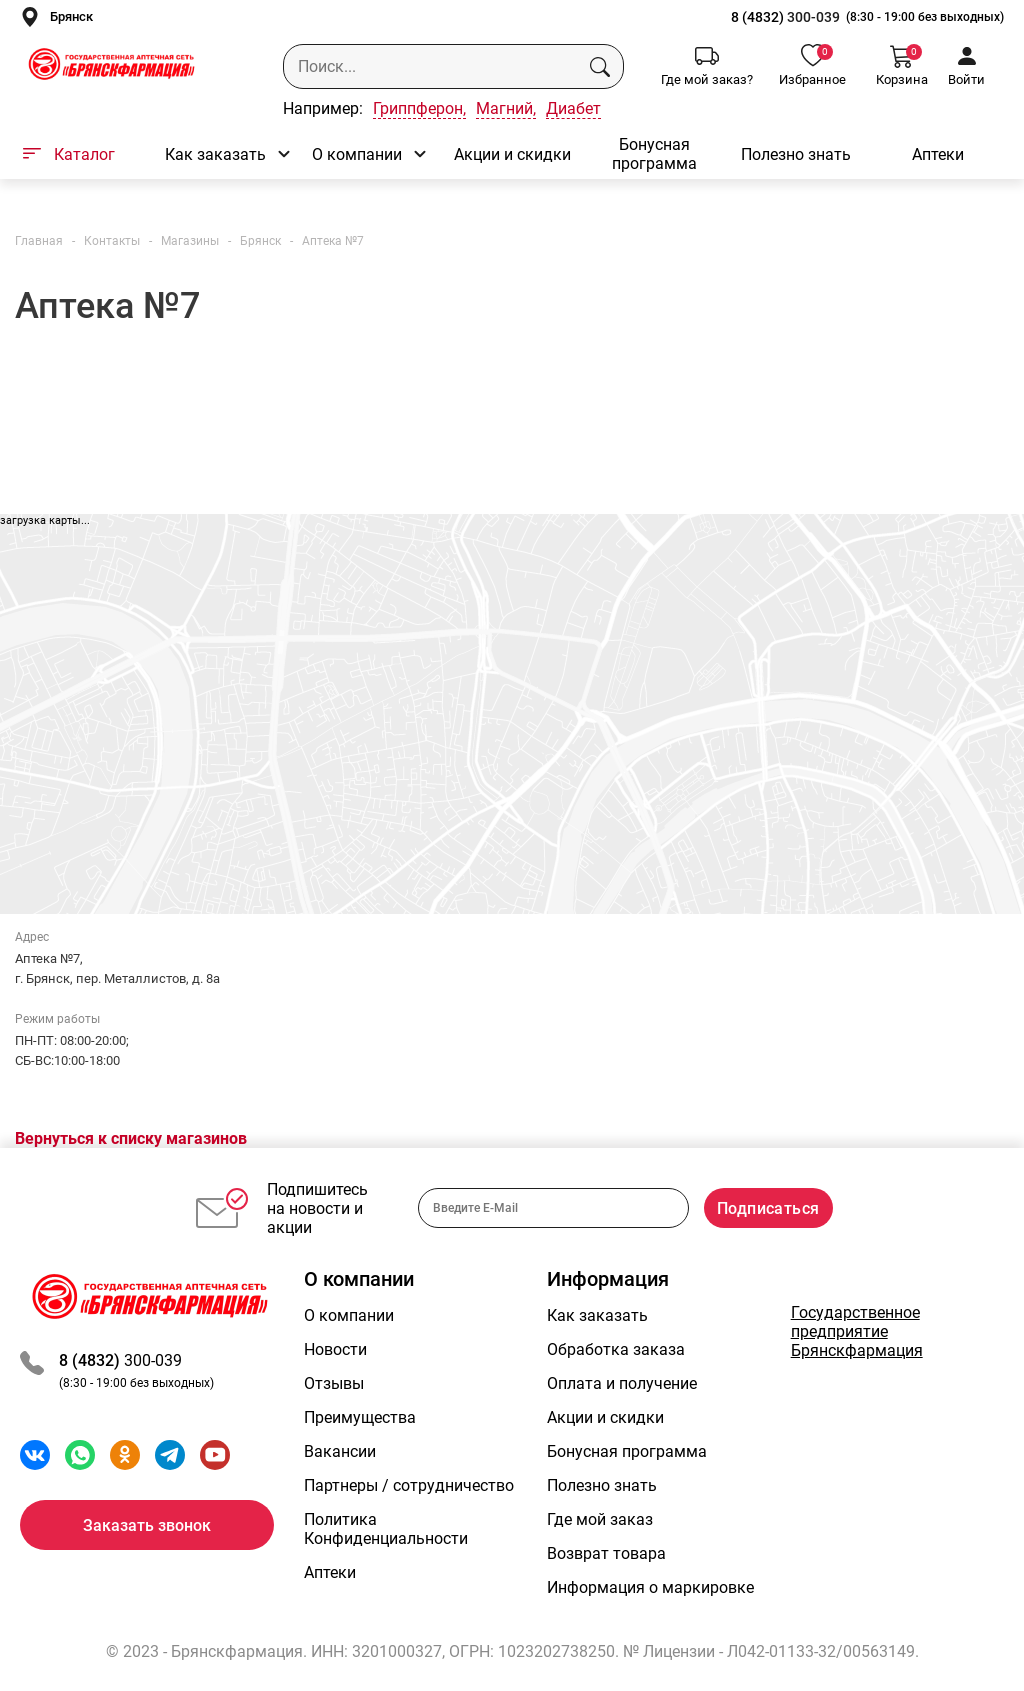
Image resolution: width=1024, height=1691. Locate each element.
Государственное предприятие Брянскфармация (857, 1331)
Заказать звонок (147, 1525)
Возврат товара (606, 1553)
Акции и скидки (512, 154)
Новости (335, 1349)
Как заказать (215, 154)
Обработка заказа (616, 1349)
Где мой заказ (600, 1519)
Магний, (506, 108)
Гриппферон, (419, 108)
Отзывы (334, 1383)
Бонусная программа (654, 154)
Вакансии (340, 1451)
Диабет (573, 108)
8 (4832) (759, 17)
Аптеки (938, 154)
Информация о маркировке (650, 1587)
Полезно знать (796, 154)
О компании (357, 154)
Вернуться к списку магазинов (131, 1138)
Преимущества (360, 1417)
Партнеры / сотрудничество (409, 1485)
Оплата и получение (622, 1383)
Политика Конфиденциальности (386, 1529)
